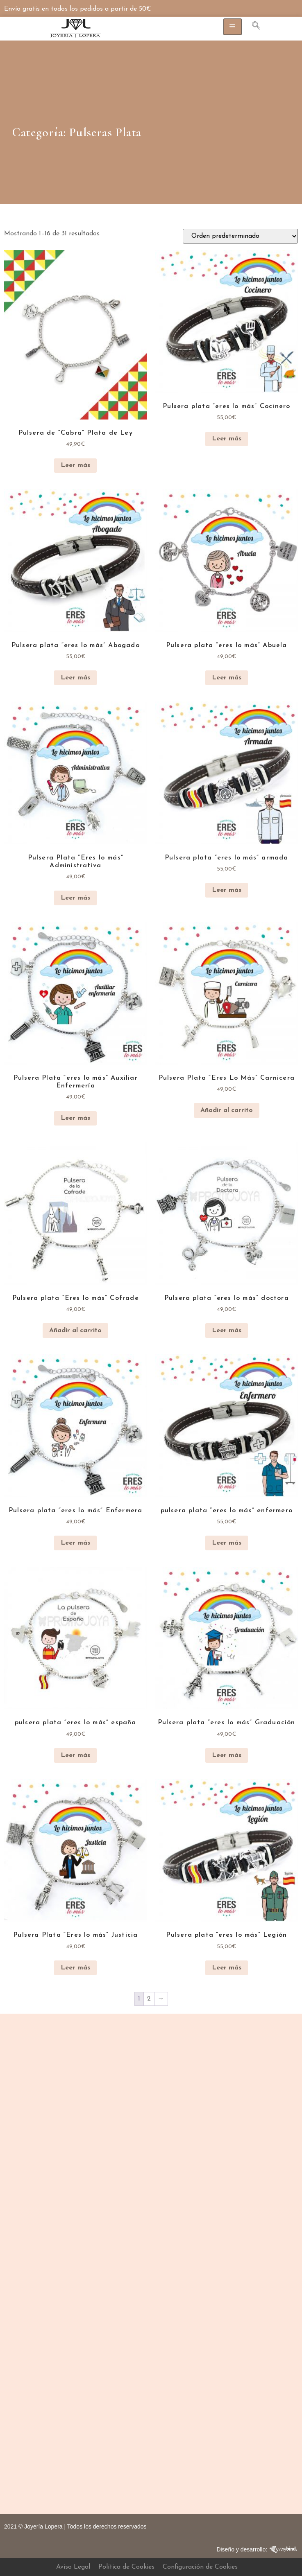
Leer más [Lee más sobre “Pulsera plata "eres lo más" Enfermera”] (75, 1543)
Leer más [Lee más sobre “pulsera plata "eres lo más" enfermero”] (226, 1543)
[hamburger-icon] (232, 26)
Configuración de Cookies (200, 2567)
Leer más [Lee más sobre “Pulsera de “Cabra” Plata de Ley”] (75, 465)
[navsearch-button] (252, 27)
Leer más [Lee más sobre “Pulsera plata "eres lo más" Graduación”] (226, 1755)
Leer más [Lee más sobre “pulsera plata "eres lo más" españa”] (75, 1755)
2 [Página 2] (149, 1999)
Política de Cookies (126, 2567)
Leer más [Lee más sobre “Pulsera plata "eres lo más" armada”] (226, 890)
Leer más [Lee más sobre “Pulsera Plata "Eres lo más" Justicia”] (75, 1968)
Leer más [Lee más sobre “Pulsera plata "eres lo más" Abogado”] (75, 677)
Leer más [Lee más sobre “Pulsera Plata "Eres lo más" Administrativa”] (75, 898)
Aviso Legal (73, 2567)
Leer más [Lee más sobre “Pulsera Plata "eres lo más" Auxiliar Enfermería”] (75, 1118)
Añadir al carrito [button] (226, 1110)
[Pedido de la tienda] (240, 236)
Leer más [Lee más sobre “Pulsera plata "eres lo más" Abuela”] (226, 677)
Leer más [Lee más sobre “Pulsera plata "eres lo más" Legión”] (226, 1968)
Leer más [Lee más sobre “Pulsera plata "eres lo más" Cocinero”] (226, 438)
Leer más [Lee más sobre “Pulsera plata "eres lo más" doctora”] (226, 1330)
